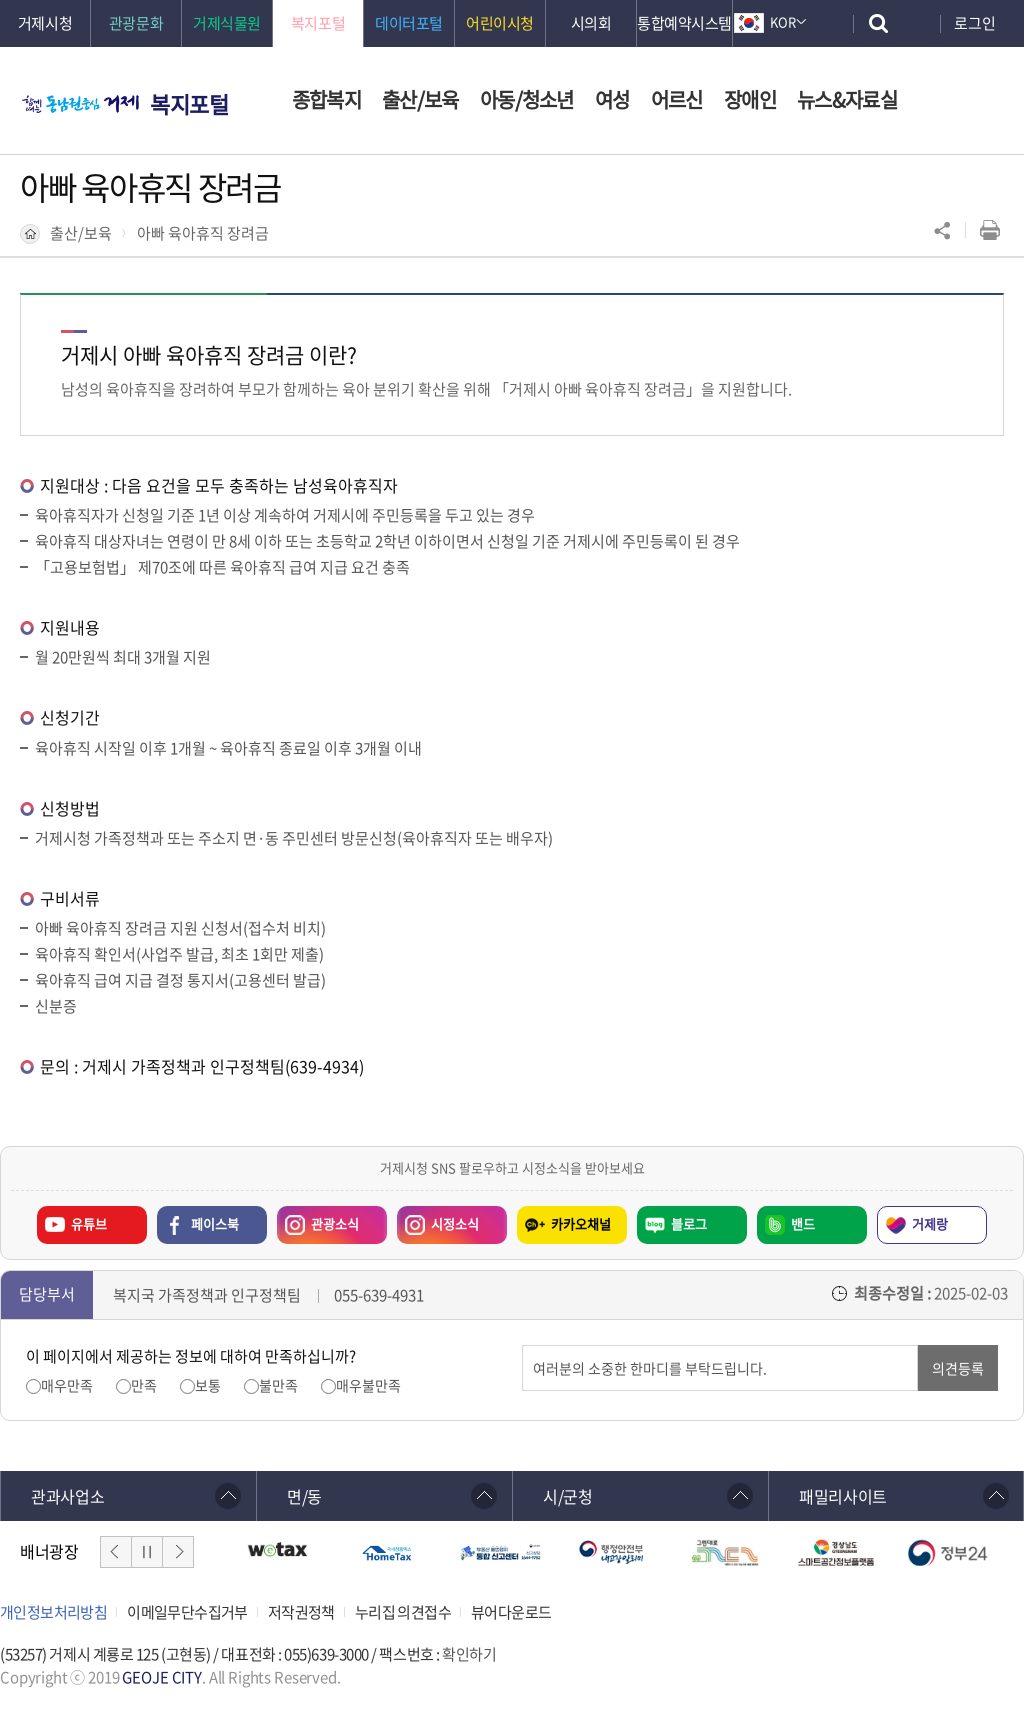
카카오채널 (581, 1223)
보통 (208, 1385)
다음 (178, 1552)
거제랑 (930, 1223)
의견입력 (522, 1345)
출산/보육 (81, 233)
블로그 (689, 1223)
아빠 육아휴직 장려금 (203, 233)
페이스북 (215, 1223)
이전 (116, 1552)
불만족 (278, 1385)
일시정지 (147, 1552)
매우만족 (67, 1385)
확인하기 (469, 1654)
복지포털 (189, 103)
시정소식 (438, 1220)
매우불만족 (368, 1385)
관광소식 (318, 1220)
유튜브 (89, 1223)
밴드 (803, 1223)
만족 (144, 1385)
